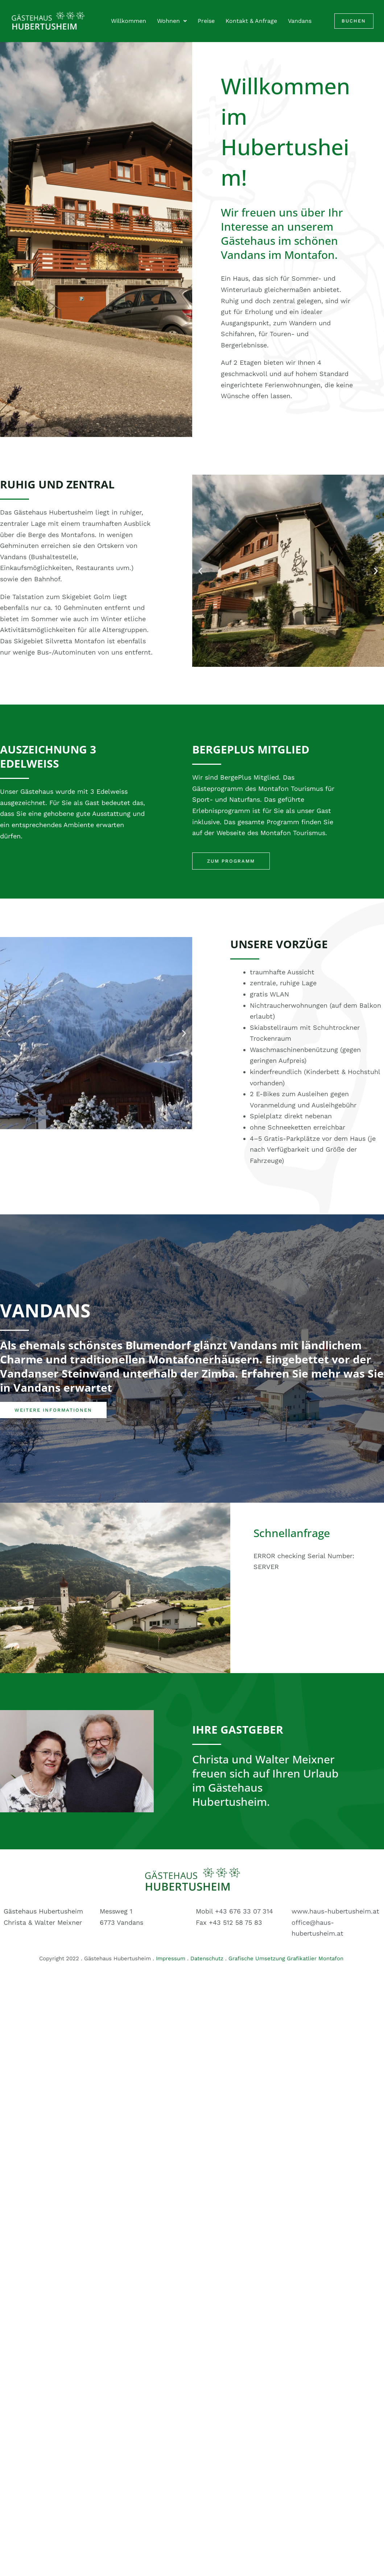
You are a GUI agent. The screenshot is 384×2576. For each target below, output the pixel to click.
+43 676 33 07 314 (244, 1911)
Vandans (299, 20)
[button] (200, 570)
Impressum (170, 1958)
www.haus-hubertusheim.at (335, 1911)
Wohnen (172, 20)
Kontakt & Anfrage (251, 20)
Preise (206, 20)
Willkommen (128, 20)
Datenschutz (206, 1958)
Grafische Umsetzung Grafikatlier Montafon (286, 1958)
